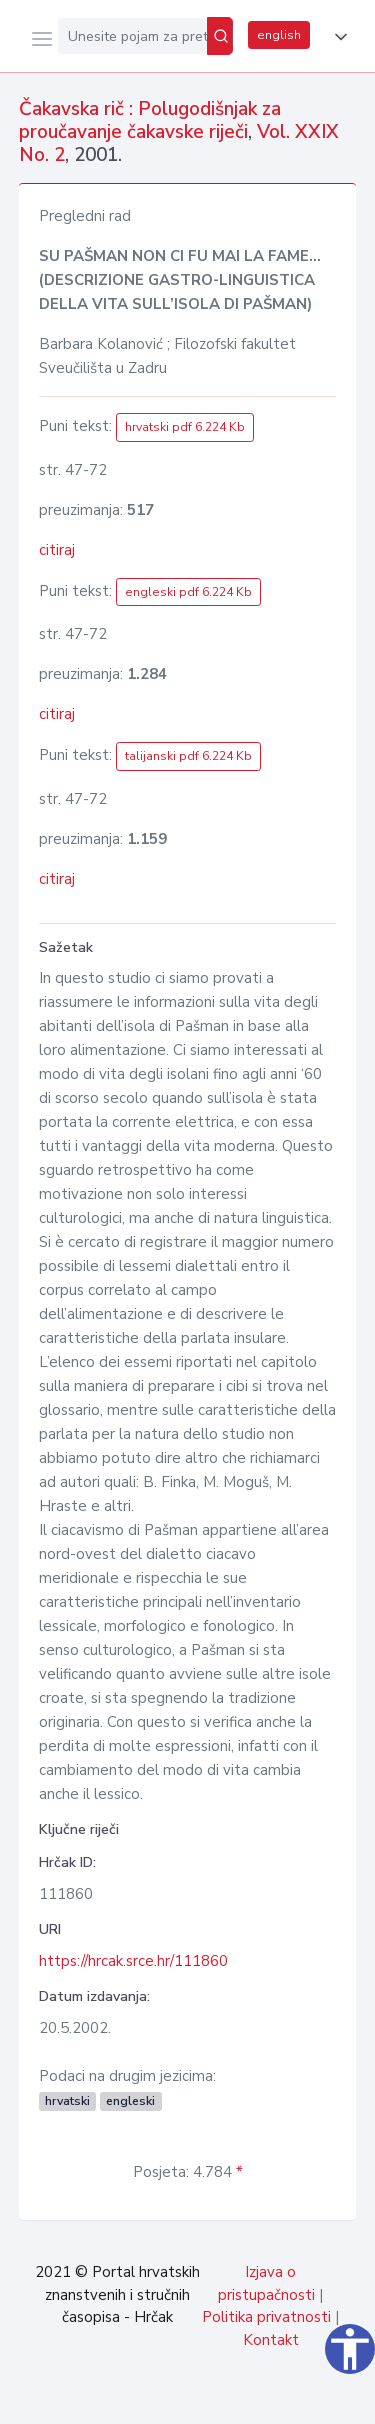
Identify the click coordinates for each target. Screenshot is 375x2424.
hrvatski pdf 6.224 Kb (185, 427)
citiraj (57, 550)
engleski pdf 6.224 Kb (188, 592)
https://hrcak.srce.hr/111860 (133, 1961)
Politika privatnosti (266, 2317)
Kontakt (271, 2340)
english (279, 35)
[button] (337, 37)
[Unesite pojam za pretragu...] (132, 36)
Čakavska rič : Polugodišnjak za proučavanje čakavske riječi (150, 120)
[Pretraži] (220, 36)
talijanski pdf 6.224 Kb (188, 756)
